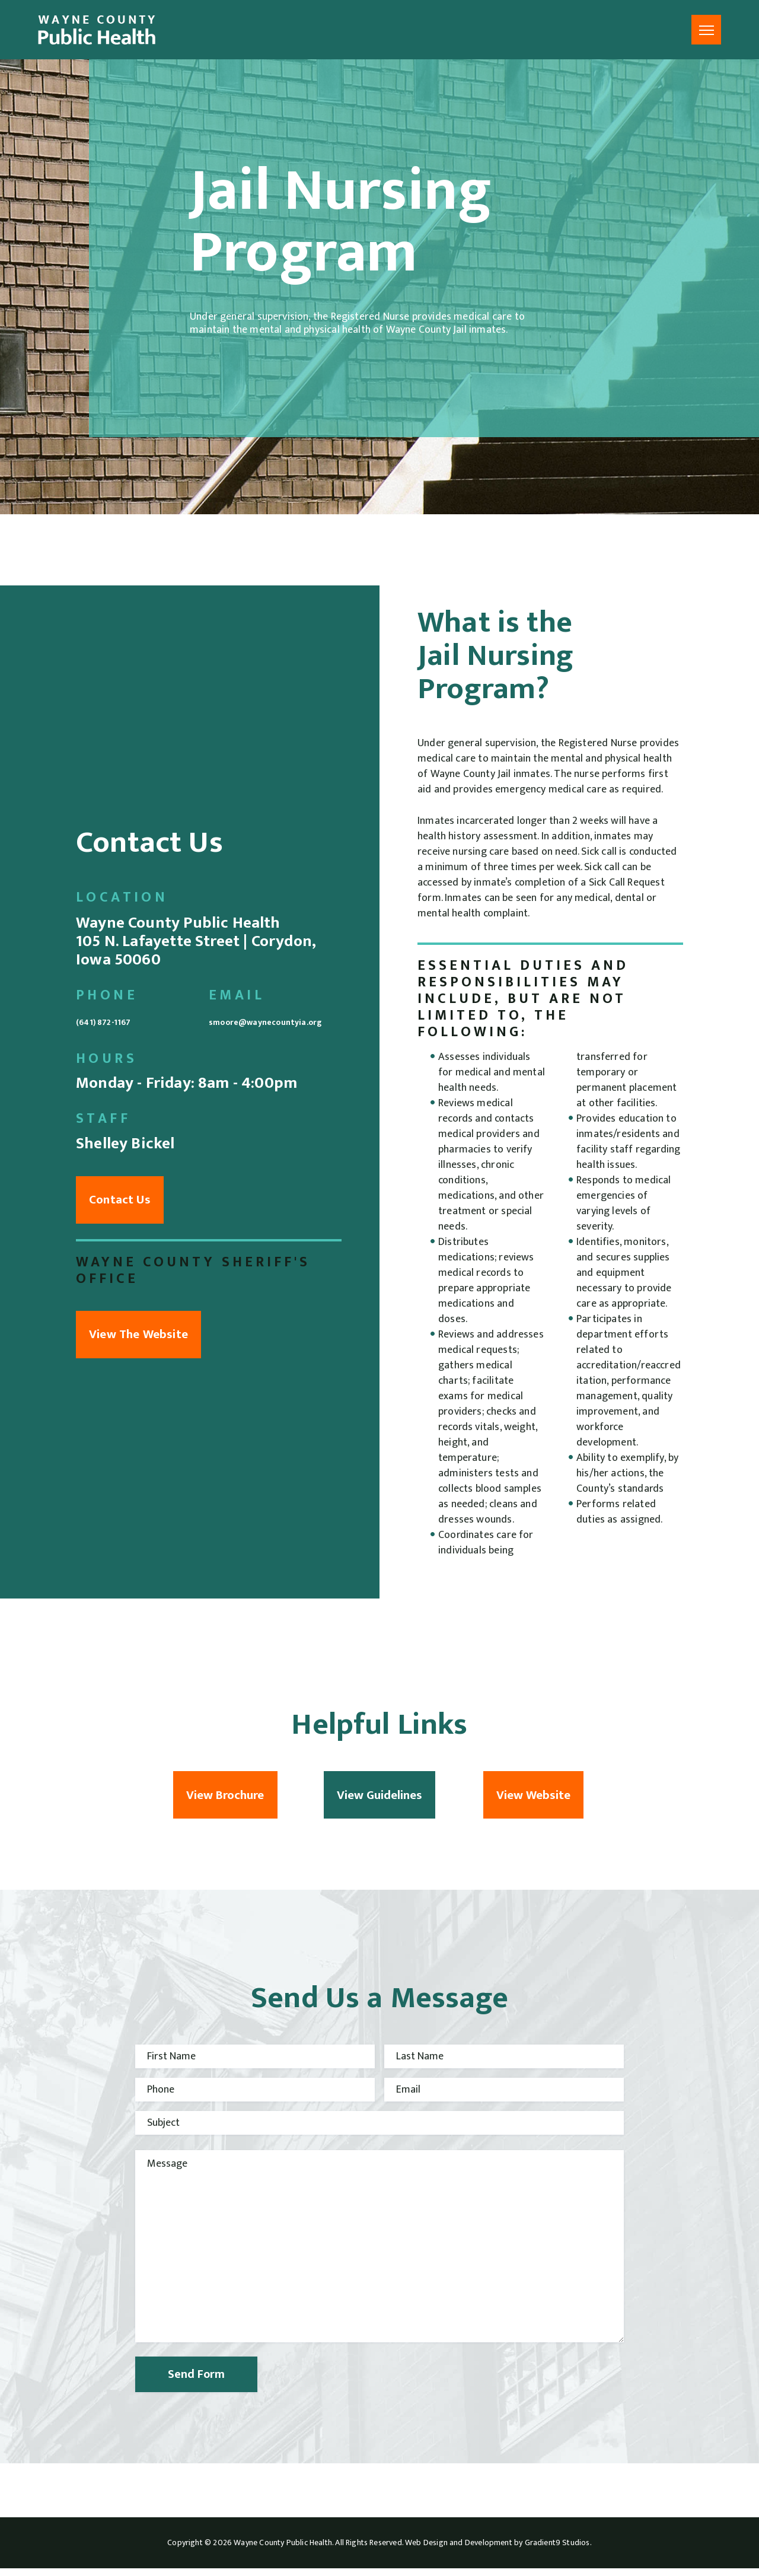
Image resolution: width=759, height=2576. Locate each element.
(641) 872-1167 (125, 1004)
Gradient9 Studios (557, 2550)
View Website (533, 1798)
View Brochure (225, 1798)
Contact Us (132, 1203)
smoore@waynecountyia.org (275, 1013)
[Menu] (706, 29)
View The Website (150, 1346)
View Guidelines (379, 1798)
